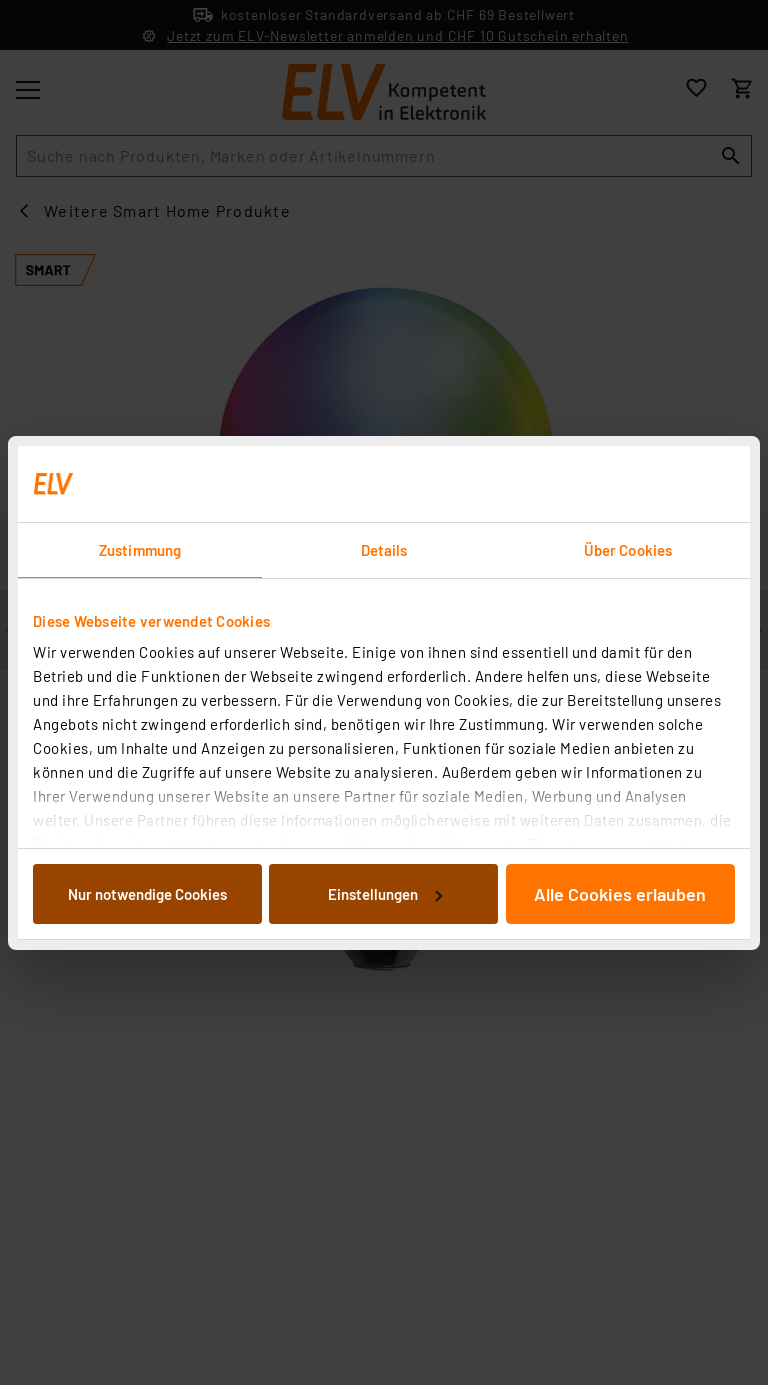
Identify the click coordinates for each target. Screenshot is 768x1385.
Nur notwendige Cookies (147, 894)
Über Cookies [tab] (628, 550)
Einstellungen (385, 894)
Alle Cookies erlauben (620, 894)
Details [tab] (384, 550)
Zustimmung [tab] (140, 550)
